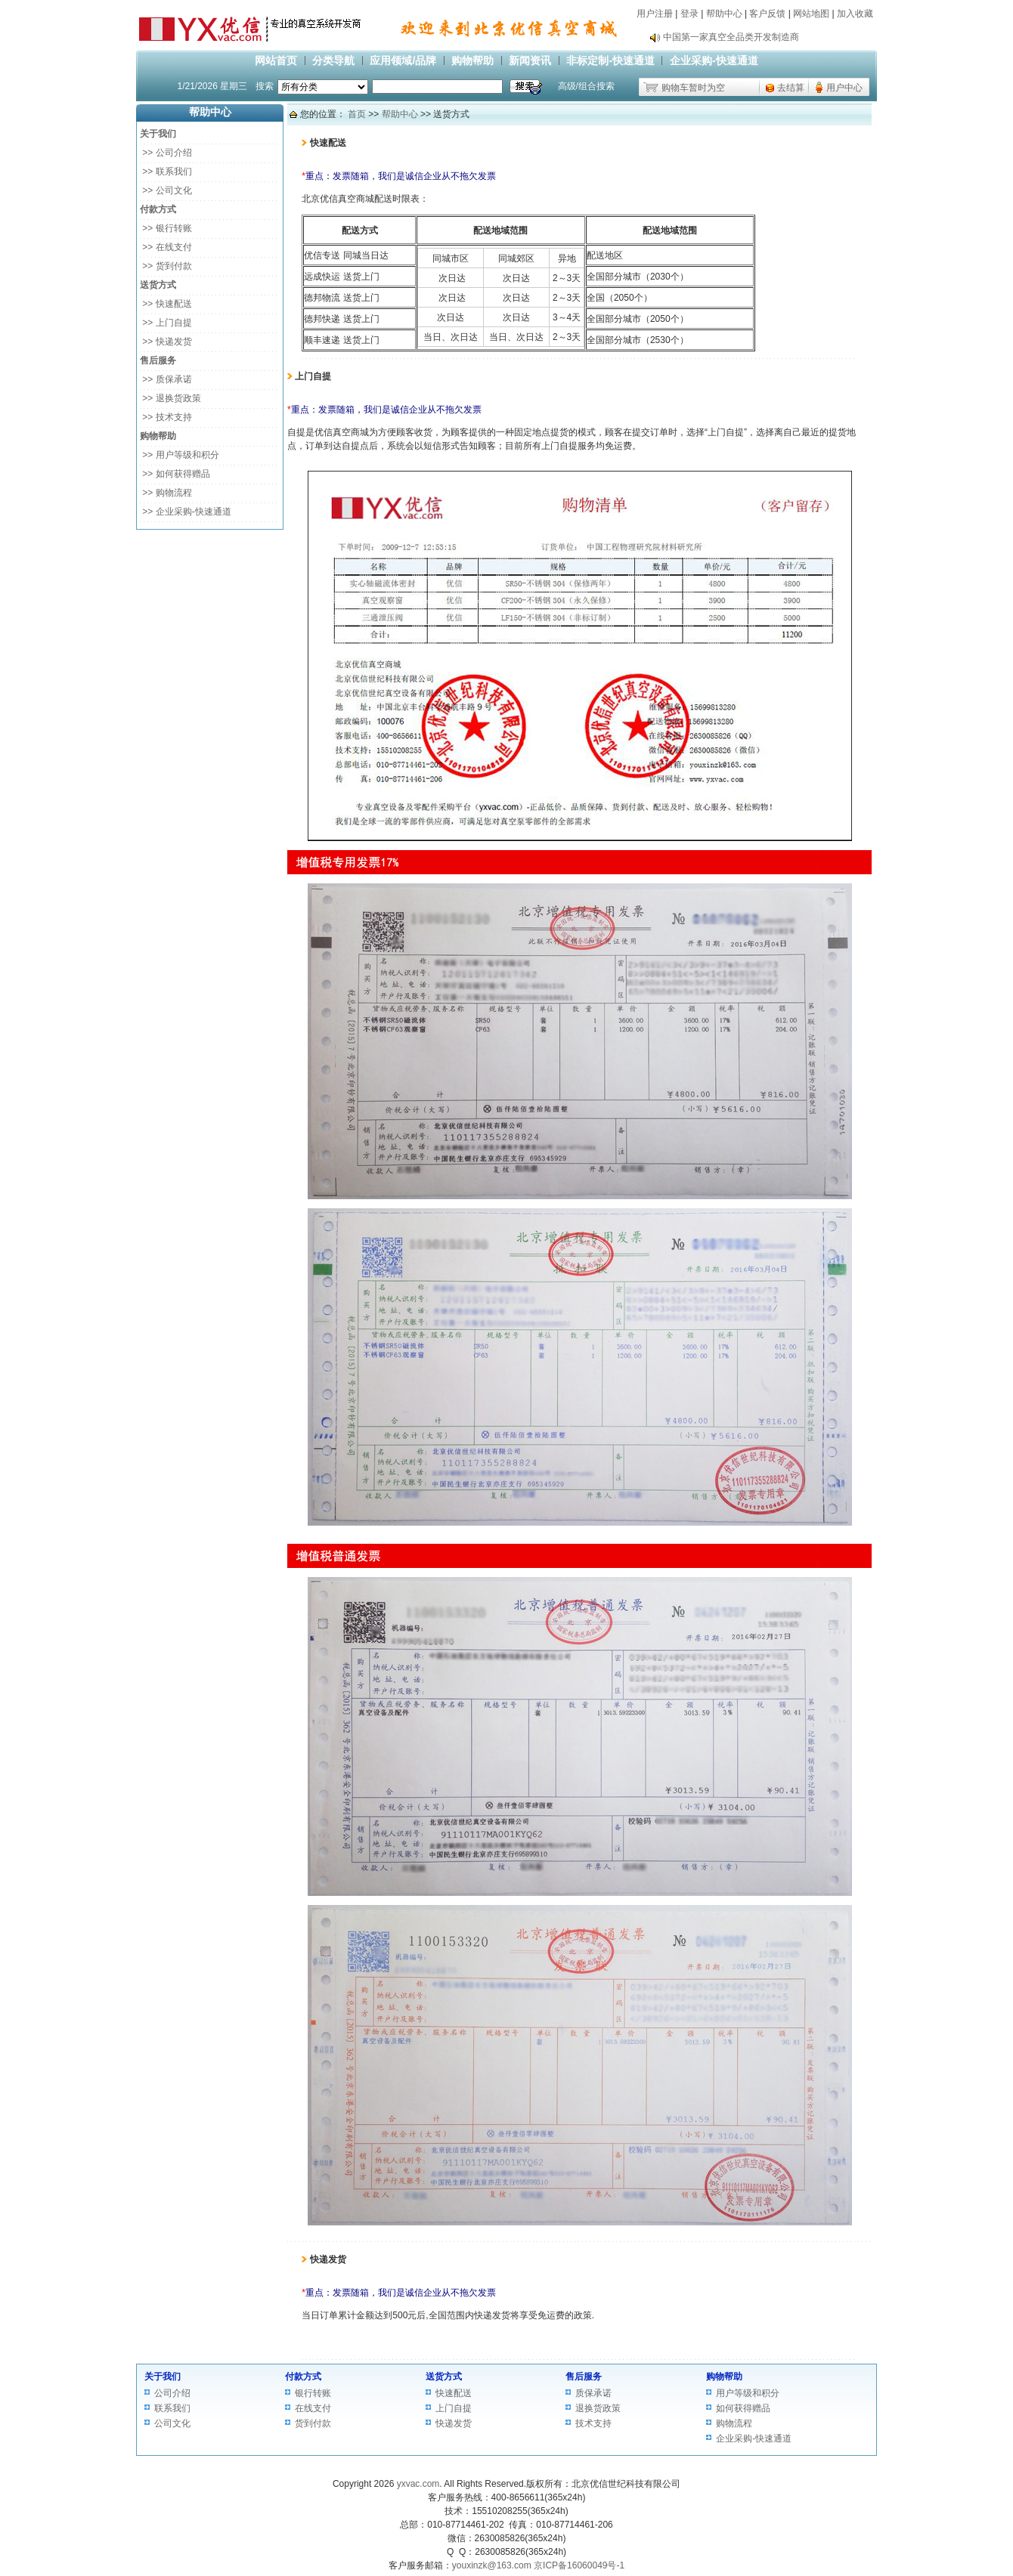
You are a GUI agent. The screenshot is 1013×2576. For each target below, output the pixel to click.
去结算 (790, 87)
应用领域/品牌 (403, 60)
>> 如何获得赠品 (175, 474)
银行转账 (313, 2393)
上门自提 (453, 2408)
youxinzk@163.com (491, 2565)
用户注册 (655, 13)
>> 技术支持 (166, 417)
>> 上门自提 (166, 322)
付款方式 (303, 2376)
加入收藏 (855, 13)
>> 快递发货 (166, 341)
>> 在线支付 (166, 247)
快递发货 (453, 2423)
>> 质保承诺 (166, 379)
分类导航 (333, 60)
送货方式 (444, 2376)
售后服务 (583, 2376)
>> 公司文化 (166, 190)
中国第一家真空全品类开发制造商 (731, 37)
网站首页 (276, 60)
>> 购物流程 (166, 492)
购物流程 (734, 2423)
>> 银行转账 (166, 228)
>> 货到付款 (166, 266)
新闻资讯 (530, 60)
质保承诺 (593, 2393)
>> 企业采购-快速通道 (185, 511)
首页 (357, 114)
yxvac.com (418, 2484)
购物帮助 (472, 60)
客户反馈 (767, 13)
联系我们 (172, 2408)
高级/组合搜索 (586, 86)
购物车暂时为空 (693, 87)
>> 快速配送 (166, 303)
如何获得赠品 (743, 2408)
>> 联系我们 (166, 171)
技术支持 (593, 2423)
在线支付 (313, 2408)
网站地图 (811, 13)
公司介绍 (172, 2393)
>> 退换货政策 (170, 398)
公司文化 (172, 2423)
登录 (689, 13)
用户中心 (844, 87)
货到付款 (313, 2423)
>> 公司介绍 (166, 152)
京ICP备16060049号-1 (579, 2565)
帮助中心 (724, 13)
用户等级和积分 (747, 2393)
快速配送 (453, 2393)
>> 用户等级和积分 (179, 455)
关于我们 (162, 2376)
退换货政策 (598, 2408)
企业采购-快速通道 (714, 60)
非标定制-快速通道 (610, 60)
